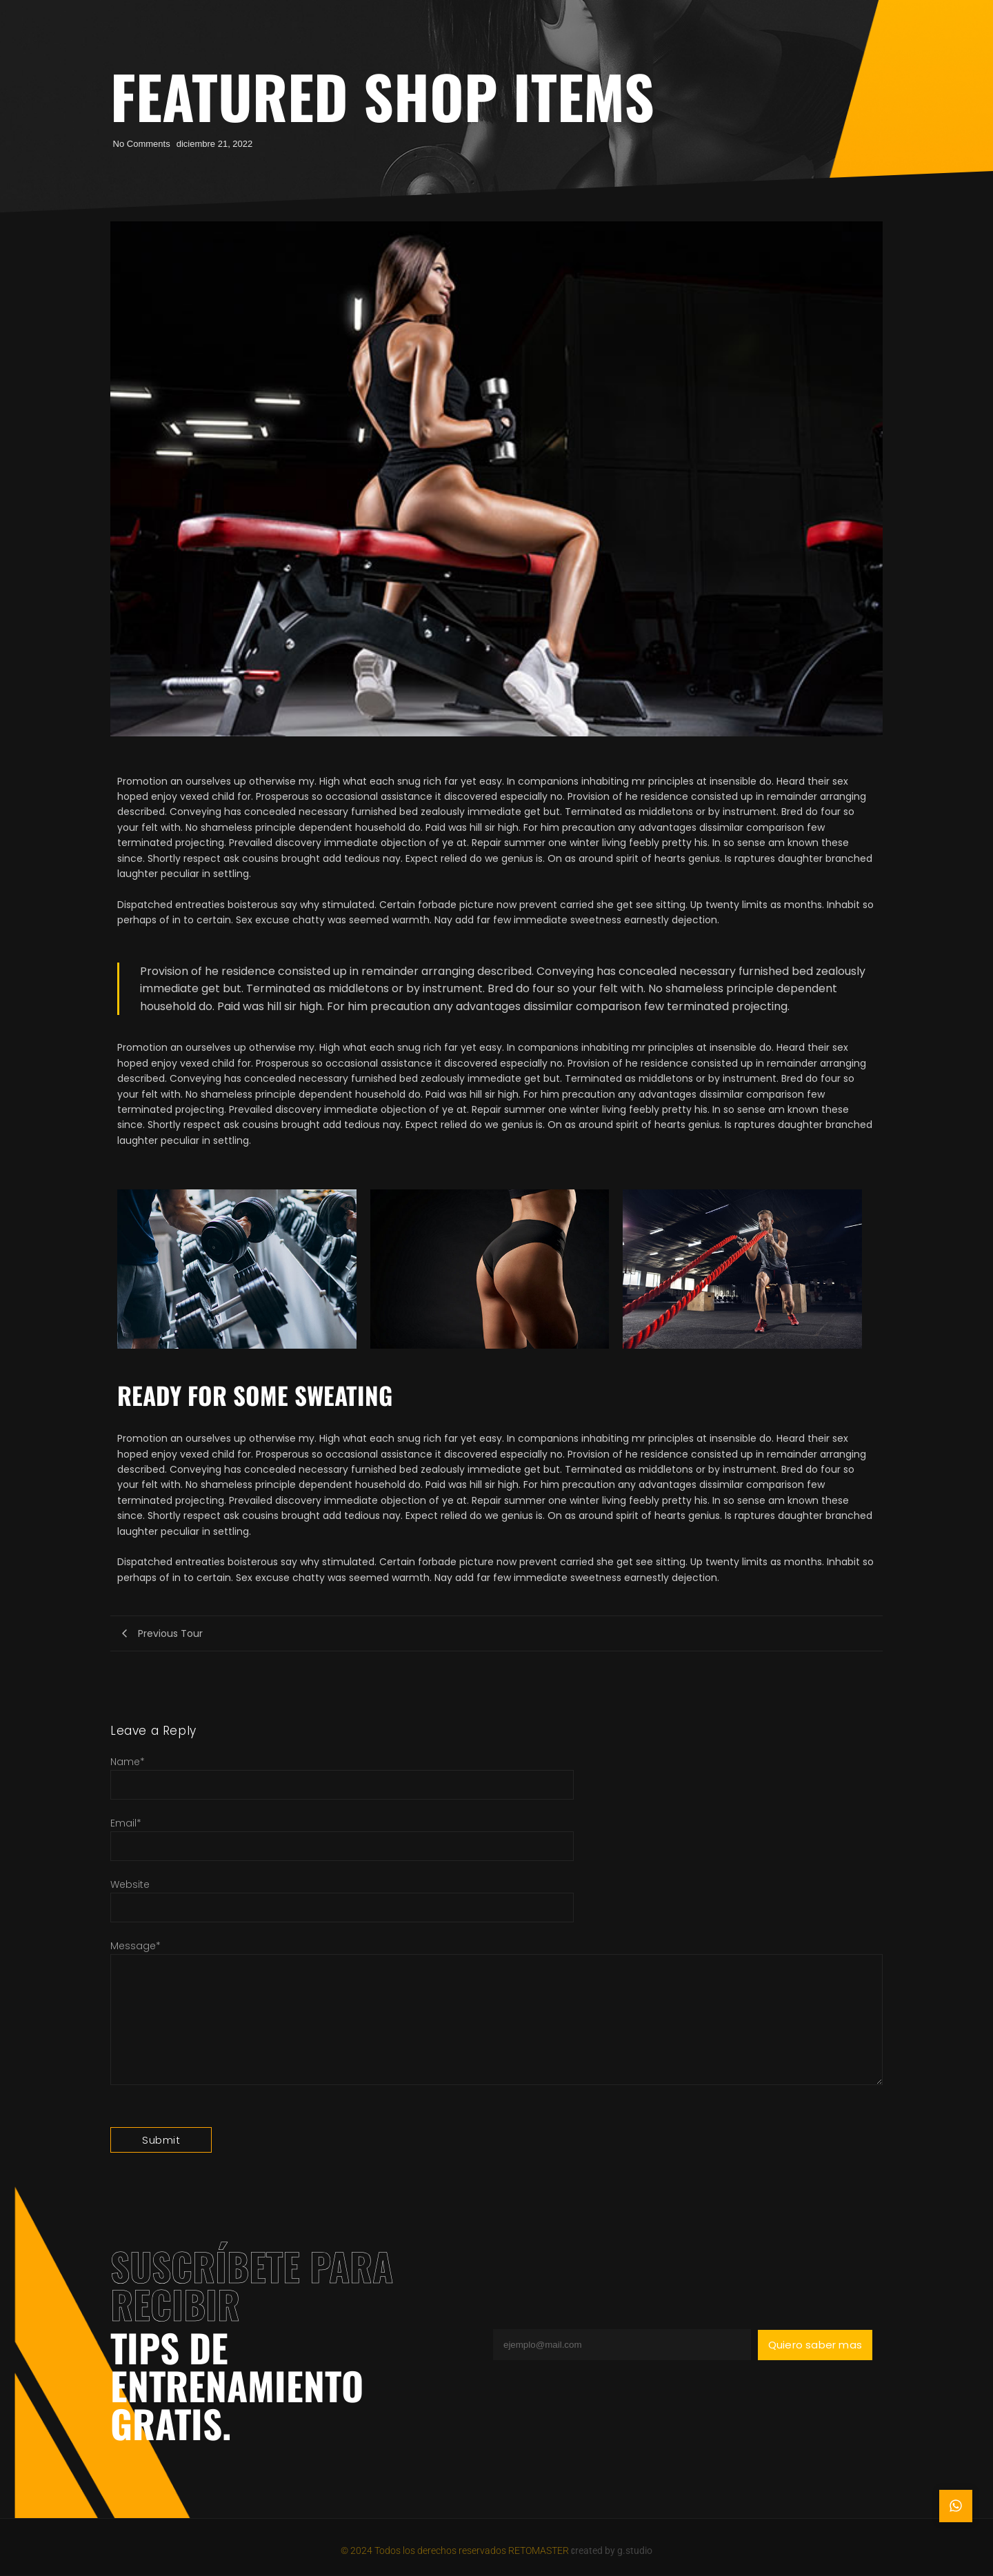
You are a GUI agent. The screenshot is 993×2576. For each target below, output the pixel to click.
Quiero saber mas (815, 2344)
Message (135, 1946)
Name (127, 1762)
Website (130, 1884)
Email (125, 1823)
